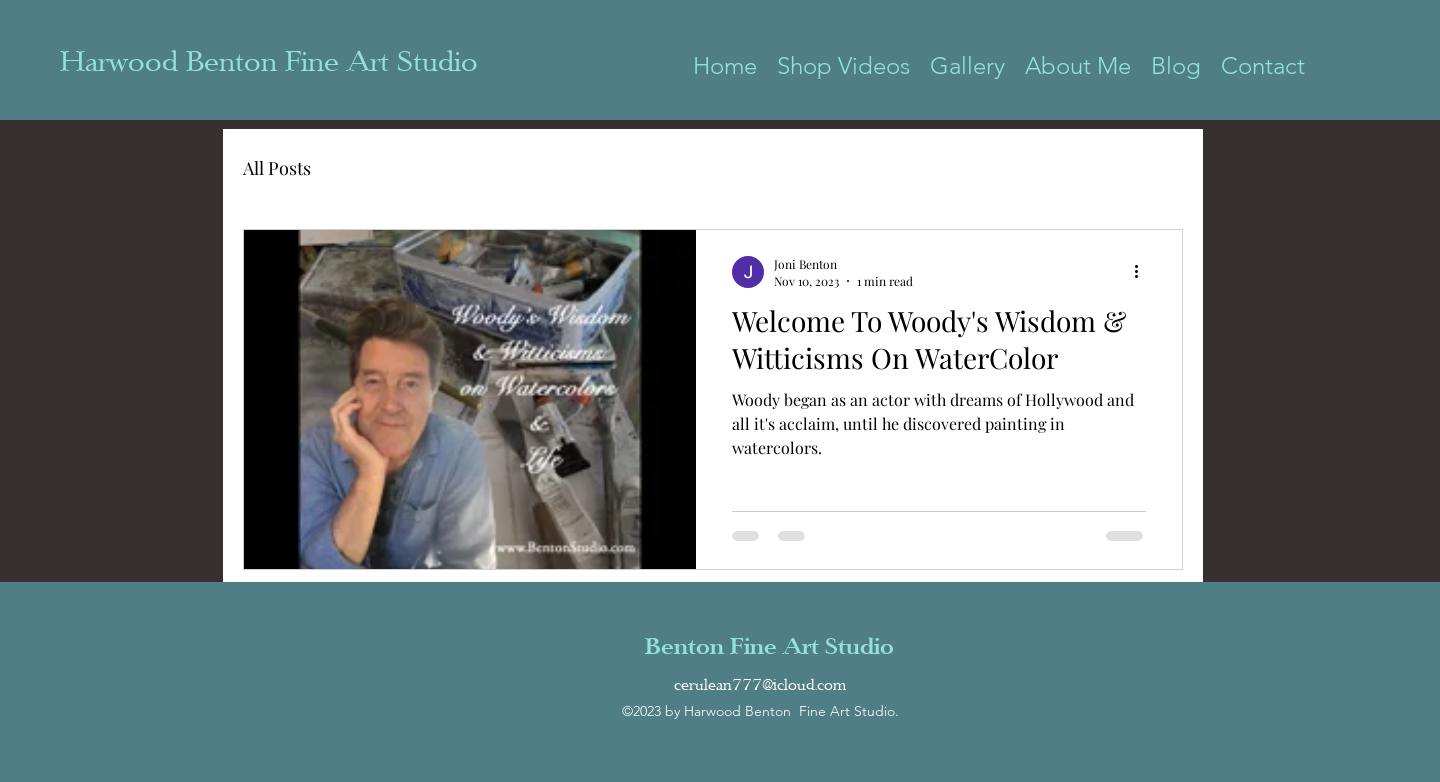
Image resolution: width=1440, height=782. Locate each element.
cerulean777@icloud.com (760, 685)
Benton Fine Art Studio (769, 646)
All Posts (277, 168)
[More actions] (1143, 272)
